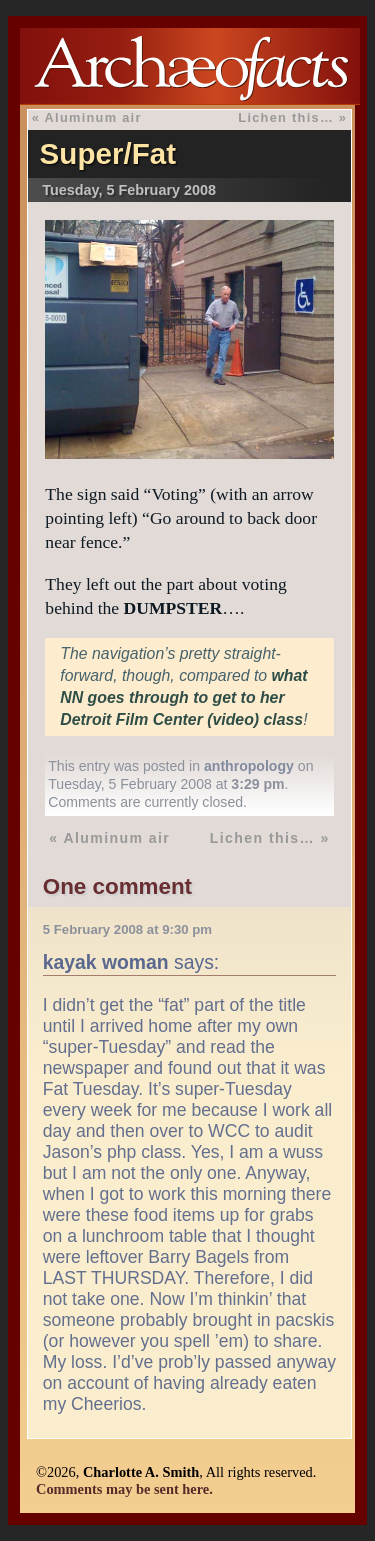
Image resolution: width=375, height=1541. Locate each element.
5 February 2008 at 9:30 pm (127, 929)
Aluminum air (93, 117)
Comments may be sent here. (124, 1489)
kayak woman (106, 962)
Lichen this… (286, 117)
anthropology (249, 766)
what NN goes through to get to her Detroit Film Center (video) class (183, 697)
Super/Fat (108, 153)
